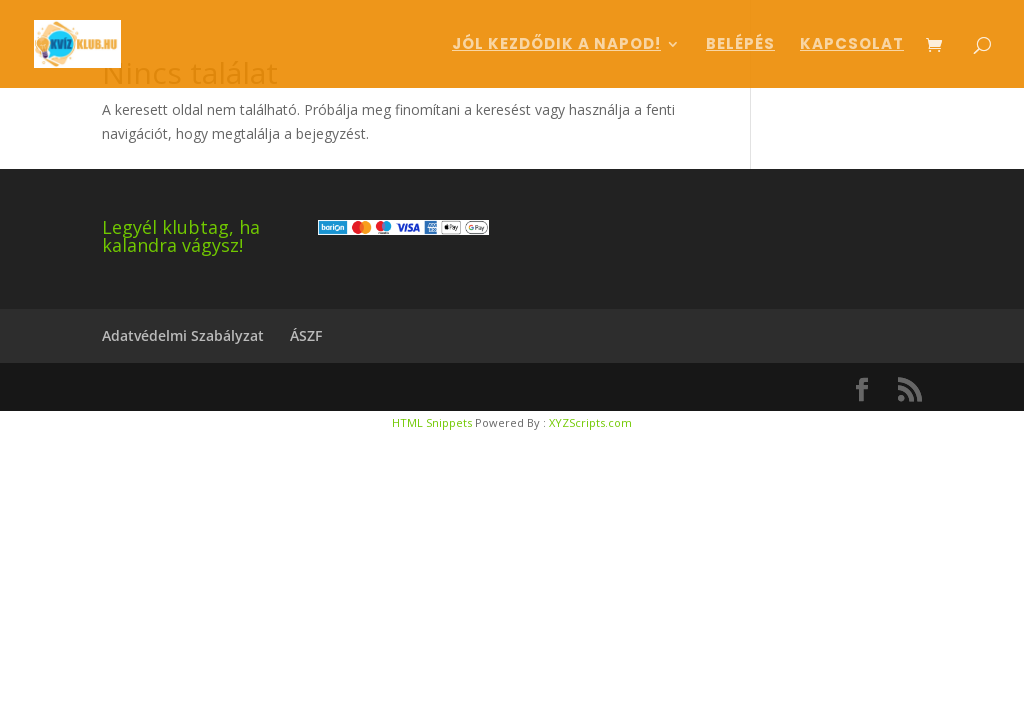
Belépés (740, 45)
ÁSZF (306, 335)
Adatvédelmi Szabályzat (183, 335)
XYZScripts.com (590, 422)
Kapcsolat (852, 45)
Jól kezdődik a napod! (556, 45)
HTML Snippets (432, 422)
